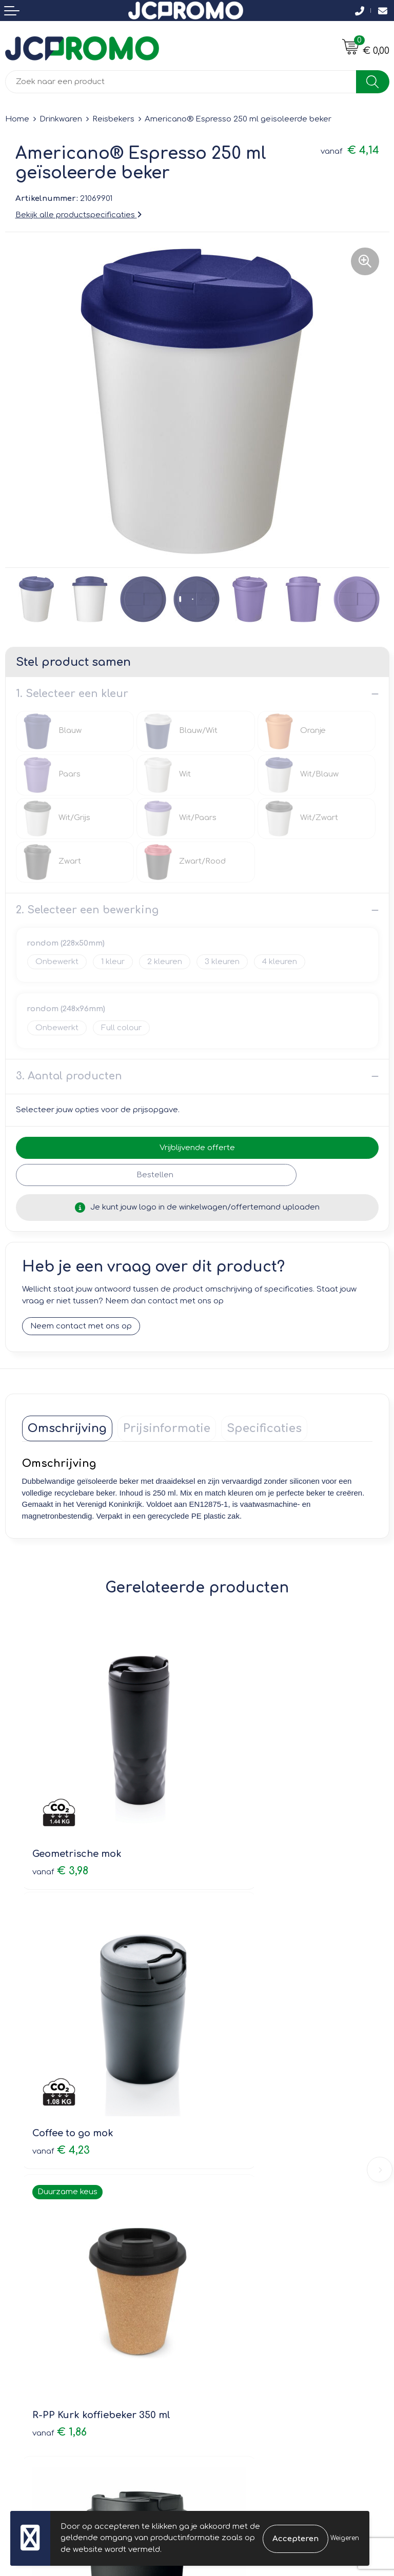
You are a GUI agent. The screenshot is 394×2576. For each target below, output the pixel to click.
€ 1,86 (59, 2034)
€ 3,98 (60, 1811)
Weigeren (344, 2538)
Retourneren (29, 2335)
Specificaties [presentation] (264, 1429)
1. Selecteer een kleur (72, 694)
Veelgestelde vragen (242, 2180)
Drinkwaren (61, 119)
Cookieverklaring (234, 2320)
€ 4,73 (236, 2048)
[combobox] (181, 81)
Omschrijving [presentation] (67, 1429)
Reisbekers (113, 119)
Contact (20, 2306)
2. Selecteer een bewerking (87, 910)
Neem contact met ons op (81, 1326)
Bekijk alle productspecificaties (78, 215)
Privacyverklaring (234, 2335)
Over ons (220, 2150)
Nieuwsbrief (224, 2165)
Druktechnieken (232, 2195)
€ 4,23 (236, 1811)
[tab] (67, 1429)
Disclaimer (222, 2349)
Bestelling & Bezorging (49, 2320)
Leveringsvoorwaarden (246, 2306)
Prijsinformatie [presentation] (166, 1429)
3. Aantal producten (69, 1076)
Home (17, 119)
